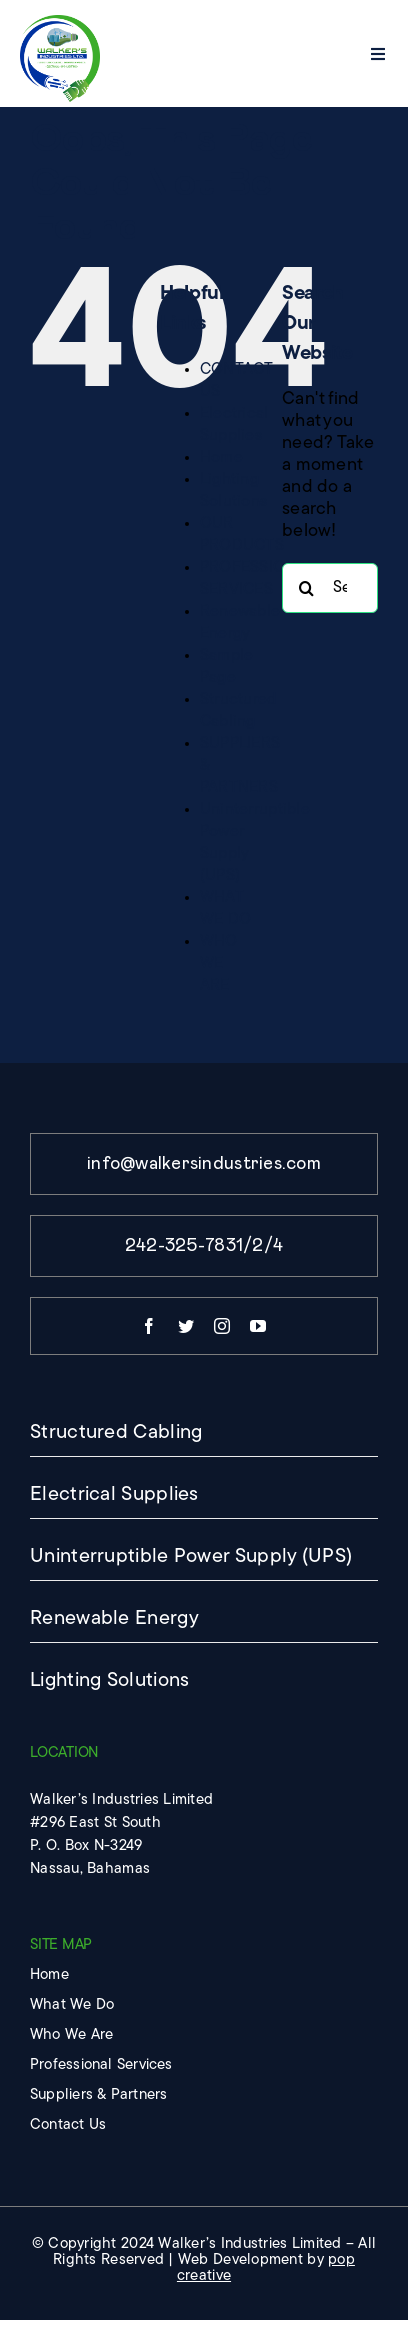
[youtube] (258, 1326)
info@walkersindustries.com (204, 1164)
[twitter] (186, 1326)
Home (221, 458)
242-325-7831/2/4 (204, 1246)
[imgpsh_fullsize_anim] (60, 23)
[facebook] (149, 1326)
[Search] (307, 588)
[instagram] (222, 1326)
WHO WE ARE (219, 964)
